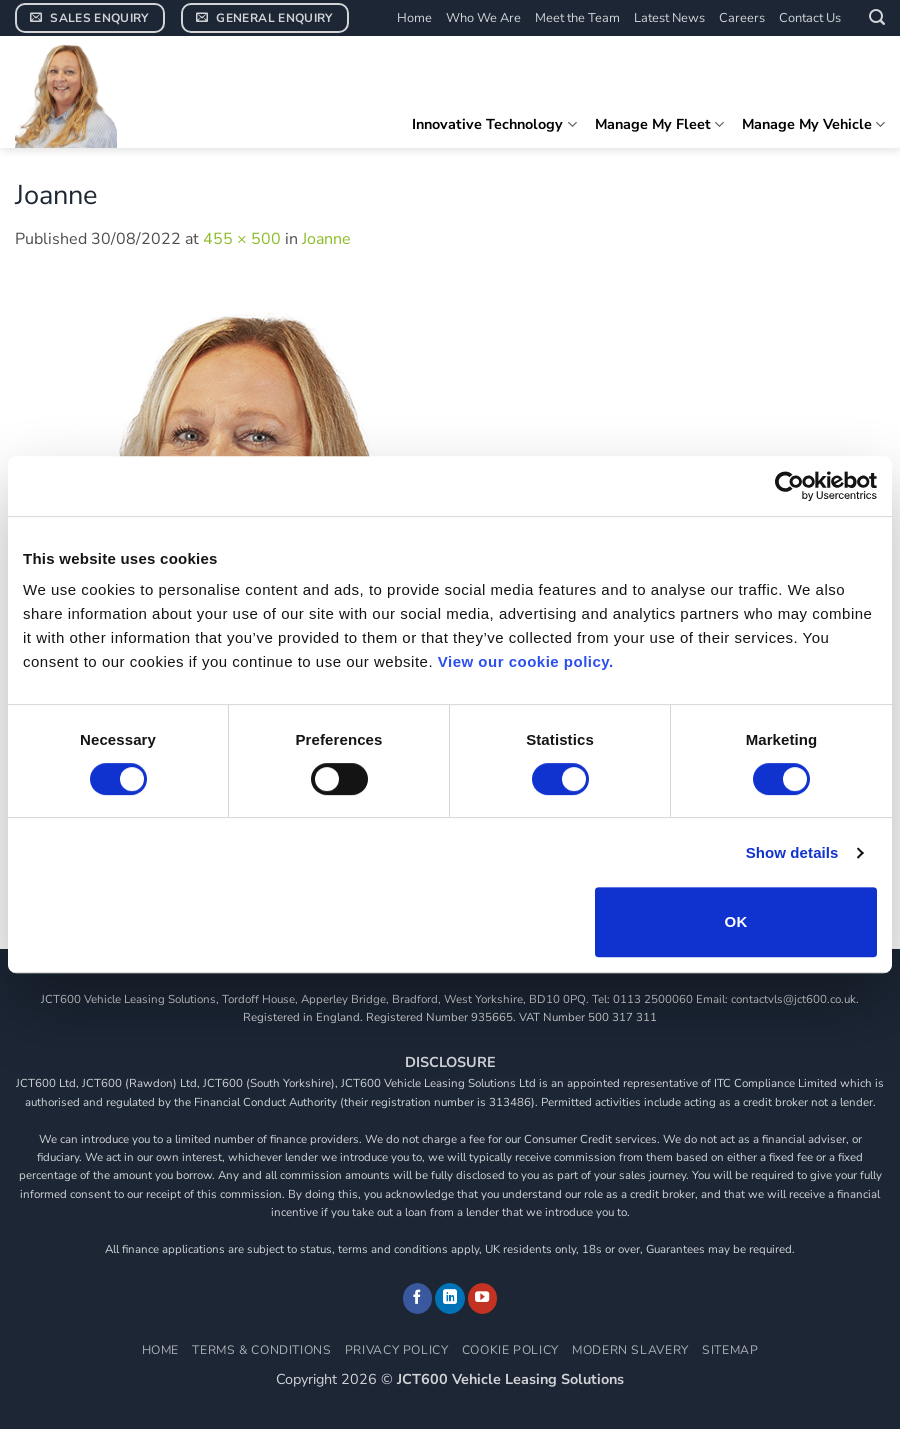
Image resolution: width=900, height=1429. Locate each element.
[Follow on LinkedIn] (450, 1298)
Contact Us (810, 18)
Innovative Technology (494, 124)
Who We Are (483, 18)
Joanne (326, 239)
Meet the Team (577, 18)
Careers (742, 18)
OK (735, 921)
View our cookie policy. (526, 661)
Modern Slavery (630, 1350)
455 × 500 (242, 239)
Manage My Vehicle (813, 124)
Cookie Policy (510, 1350)
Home (414, 18)
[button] (877, 17)
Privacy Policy (397, 1350)
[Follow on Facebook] (418, 1298)
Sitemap (730, 1350)
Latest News (669, 18)
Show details (792, 852)
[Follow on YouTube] (483, 1298)
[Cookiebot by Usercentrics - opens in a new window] (789, 486)
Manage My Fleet (659, 124)
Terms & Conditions (261, 1350)
